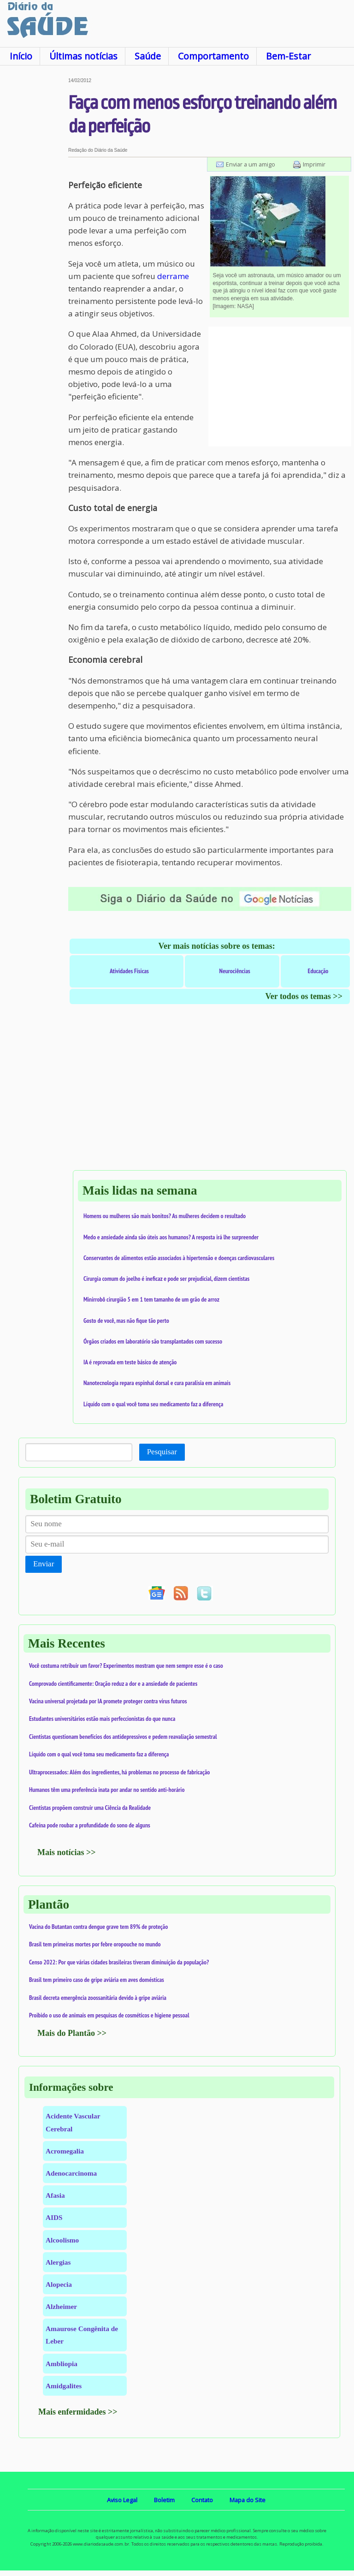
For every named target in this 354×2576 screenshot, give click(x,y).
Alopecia (59, 2284)
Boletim (164, 2500)
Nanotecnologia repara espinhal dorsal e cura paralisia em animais (156, 1383)
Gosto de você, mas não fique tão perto (126, 1320)
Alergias (58, 2262)
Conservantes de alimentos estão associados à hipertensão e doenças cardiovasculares (178, 1258)
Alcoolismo (62, 2240)
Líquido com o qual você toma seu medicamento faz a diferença (153, 1404)
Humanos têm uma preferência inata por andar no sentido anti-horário (106, 1789)
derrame (173, 276)
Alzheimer (61, 2306)
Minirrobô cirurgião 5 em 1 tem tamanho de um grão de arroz (151, 1299)
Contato (202, 2500)
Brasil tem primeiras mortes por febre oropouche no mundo (95, 1944)
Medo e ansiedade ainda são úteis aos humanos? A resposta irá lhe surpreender (171, 1237)
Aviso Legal (122, 2500)
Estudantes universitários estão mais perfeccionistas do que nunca (102, 1718)
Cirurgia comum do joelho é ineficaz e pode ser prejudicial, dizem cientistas (166, 1278)
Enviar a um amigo (250, 164)
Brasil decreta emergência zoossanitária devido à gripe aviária (97, 1997)
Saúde (148, 56)
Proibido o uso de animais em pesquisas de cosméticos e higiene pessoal (109, 2015)
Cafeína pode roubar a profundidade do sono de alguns (89, 1825)
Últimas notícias (83, 56)
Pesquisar (162, 1451)
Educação (318, 971)
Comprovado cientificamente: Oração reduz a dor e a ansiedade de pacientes (113, 1683)
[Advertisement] (34, 216)
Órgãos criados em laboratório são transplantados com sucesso (152, 1341)
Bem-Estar (288, 56)
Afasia (55, 2195)
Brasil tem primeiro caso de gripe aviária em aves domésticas (96, 1979)
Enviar (43, 1563)
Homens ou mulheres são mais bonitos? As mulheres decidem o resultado (164, 1216)
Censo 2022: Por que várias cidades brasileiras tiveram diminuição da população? (119, 1962)
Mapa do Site (248, 2500)
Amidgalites (64, 2386)
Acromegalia (65, 2151)
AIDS (54, 2217)
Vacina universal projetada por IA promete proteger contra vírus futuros (108, 1701)
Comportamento (213, 56)
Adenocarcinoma (71, 2173)
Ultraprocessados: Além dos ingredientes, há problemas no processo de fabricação (119, 1772)
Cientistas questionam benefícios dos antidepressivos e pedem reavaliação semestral (123, 1736)
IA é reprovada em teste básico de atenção (130, 1362)
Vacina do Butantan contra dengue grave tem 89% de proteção (98, 1926)
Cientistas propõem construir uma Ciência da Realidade (90, 1807)
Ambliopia (61, 2364)
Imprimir (314, 164)
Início (21, 56)
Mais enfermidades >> (78, 2411)
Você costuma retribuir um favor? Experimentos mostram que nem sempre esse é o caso (126, 1665)
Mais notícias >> (66, 1852)
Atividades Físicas (129, 971)
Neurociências (234, 971)
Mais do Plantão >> (71, 2033)
